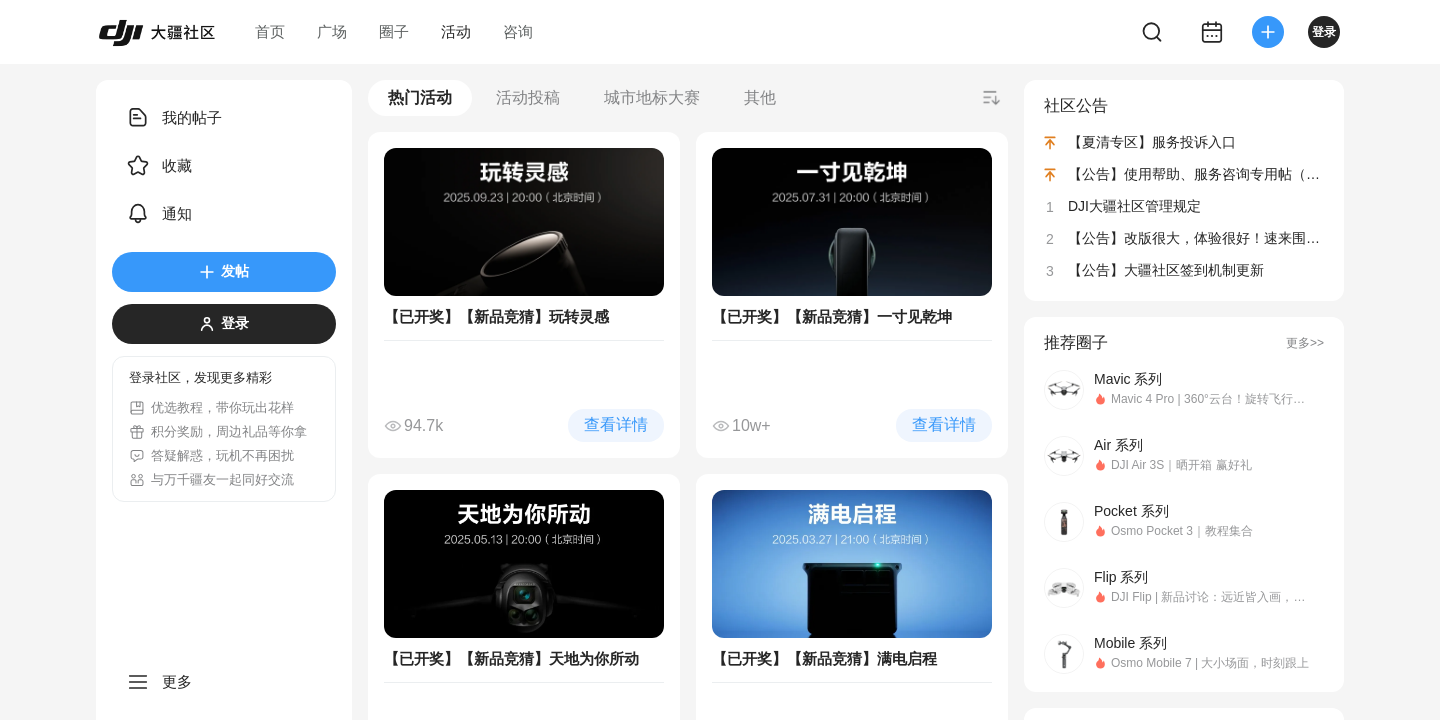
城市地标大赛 (652, 97)
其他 (760, 97)
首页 (270, 31)
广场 (332, 31)
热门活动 (420, 97)
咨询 (518, 31)
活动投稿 (528, 97)
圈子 (394, 31)
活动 (456, 31)
